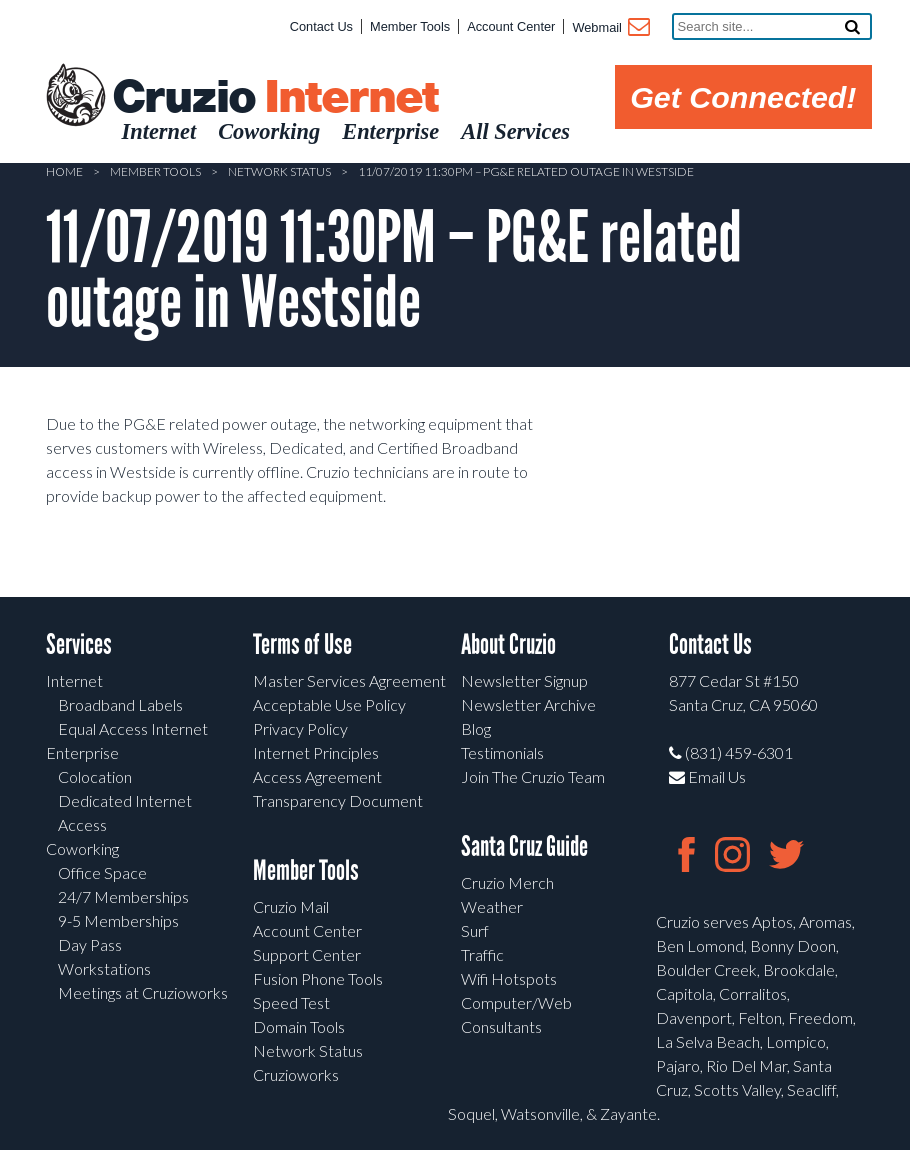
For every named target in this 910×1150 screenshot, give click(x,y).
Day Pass (90, 944)
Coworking (82, 848)
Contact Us (321, 26)
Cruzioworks (296, 1074)
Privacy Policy (300, 728)
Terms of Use (302, 644)
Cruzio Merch (507, 882)
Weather (492, 906)
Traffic (482, 954)
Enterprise (82, 752)
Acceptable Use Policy (329, 704)
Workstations (104, 968)
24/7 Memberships (123, 896)
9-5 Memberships (118, 920)
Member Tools (410, 26)
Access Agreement (317, 776)
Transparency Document (338, 800)
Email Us (707, 776)
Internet (74, 680)
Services (79, 644)
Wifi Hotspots (509, 978)
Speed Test (291, 1002)
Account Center (511, 26)
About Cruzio (508, 644)
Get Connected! (743, 97)
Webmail (609, 29)
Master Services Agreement (349, 680)
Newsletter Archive (528, 704)
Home (64, 171)
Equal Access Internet (133, 728)
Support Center (307, 954)
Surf (475, 930)
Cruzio (275, 98)
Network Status (279, 171)
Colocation (95, 776)
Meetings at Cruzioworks (143, 992)
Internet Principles (316, 752)
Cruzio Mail (291, 906)
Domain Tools (299, 1026)
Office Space (102, 872)
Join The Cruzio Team (533, 776)
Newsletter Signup (524, 680)
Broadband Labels (120, 704)
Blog (476, 728)
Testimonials (502, 752)
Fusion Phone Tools (318, 978)
